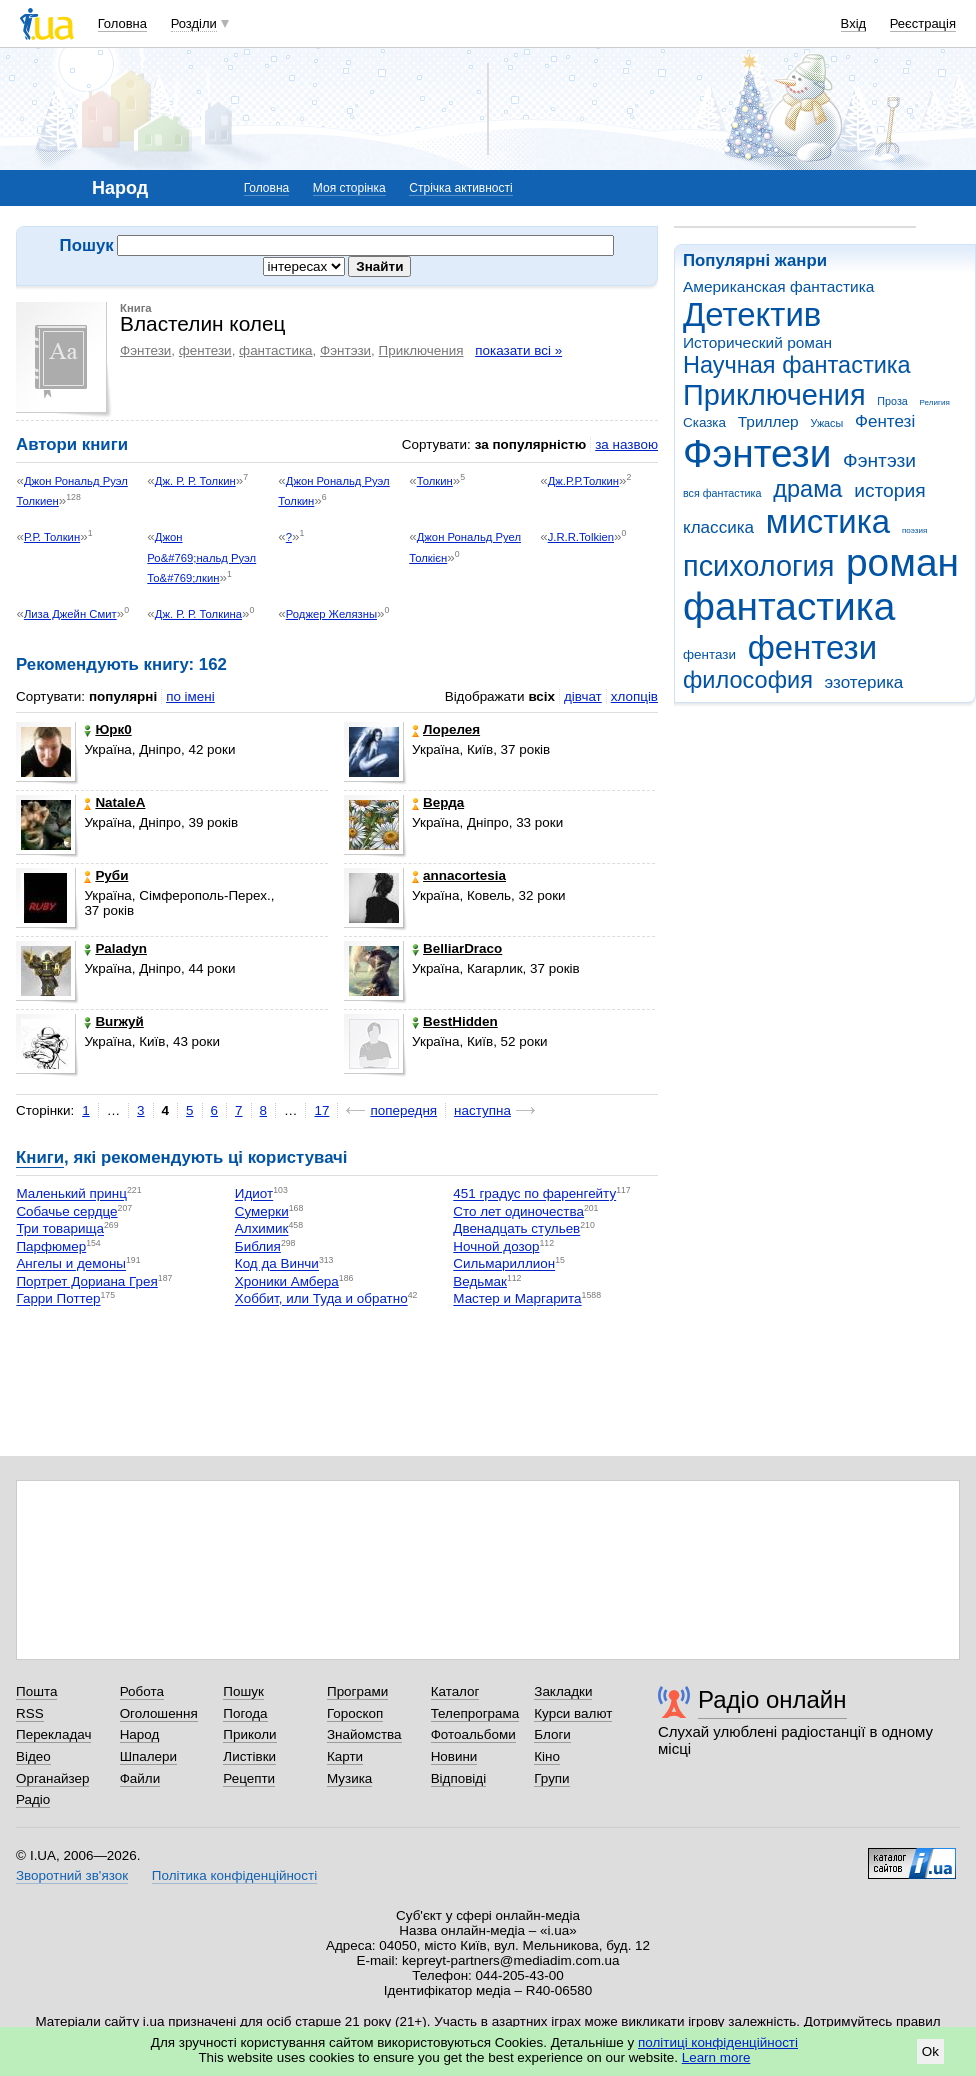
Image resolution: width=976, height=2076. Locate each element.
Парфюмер (51, 1246)
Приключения (774, 395)
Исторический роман (757, 342)
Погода (245, 1713)
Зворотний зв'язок (72, 1875)
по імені (190, 696)
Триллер (768, 421)
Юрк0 (107, 729)
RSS (30, 1713)
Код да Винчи (277, 1264)
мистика (828, 521)
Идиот (254, 1194)
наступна (482, 1110)
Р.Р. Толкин (52, 537)
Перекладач (53, 1734)
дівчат (583, 696)
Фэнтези (757, 453)
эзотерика (864, 682)
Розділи (194, 23)
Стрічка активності (460, 188)
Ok (930, 2051)
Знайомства (364, 1734)
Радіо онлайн (772, 1699)
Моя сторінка (349, 188)
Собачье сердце (66, 1211)
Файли (140, 1778)
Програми (357, 1691)
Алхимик (262, 1229)
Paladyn (115, 948)
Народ (140, 1734)
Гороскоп (355, 1713)
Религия (935, 402)
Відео (33, 1756)
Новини (454, 1756)
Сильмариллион (504, 1264)
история (889, 490)
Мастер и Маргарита (517, 1299)
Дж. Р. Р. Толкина (198, 614)
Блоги (552, 1734)
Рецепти (249, 1778)
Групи (551, 1778)
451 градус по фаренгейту (534, 1194)
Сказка (704, 422)
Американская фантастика (778, 286)
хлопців (634, 696)
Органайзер (52, 1778)
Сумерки (262, 1211)
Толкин (435, 481)
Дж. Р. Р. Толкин (195, 481)
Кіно (547, 1756)
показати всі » (518, 350)
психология (758, 566)
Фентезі (885, 421)
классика (718, 527)
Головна (122, 23)
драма (807, 489)
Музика (349, 1778)
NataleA (114, 802)
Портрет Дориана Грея (86, 1281)
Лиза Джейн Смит (70, 614)
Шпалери (148, 1756)
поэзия (914, 530)
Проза (892, 401)
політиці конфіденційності (718, 2042)
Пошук (243, 1691)
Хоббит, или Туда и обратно (321, 1299)
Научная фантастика (797, 365)
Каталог (455, 1691)
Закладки (563, 1691)
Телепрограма (475, 1713)
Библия (258, 1246)
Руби (106, 875)
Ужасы (826, 423)
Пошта (36, 1691)
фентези (812, 647)
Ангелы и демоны (71, 1264)
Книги (40, 1157)
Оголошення (159, 1713)
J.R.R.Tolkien (581, 537)
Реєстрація (923, 23)
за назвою (626, 444)
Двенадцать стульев (516, 1229)
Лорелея (446, 729)
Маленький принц (71, 1194)
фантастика (789, 606)
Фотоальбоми (473, 1734)
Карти (345, 1756)
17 (321, 1110)
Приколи (249, 1734)
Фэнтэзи (879, 460)
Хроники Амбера (287, 1281)
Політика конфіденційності (234, 1875)
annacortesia (459, 875)
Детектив (752, 314)
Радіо (33, 1799)
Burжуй (113, 1021)
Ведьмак (480, 1281)
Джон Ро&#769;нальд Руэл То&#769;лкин (201, 557)
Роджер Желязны (331, 614)
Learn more (716, 2057)
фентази (709, 654)
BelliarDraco (457, 948)
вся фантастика (722, 493)
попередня (403, 1110)
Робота (142, 1691)
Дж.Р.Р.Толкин (583, 481)
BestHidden (455, 1021)
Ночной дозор (496, 1246)
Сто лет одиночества (518, 1211)
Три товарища (60, 1229)
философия (748, 680)
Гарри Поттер (58, 1299)
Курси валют (573, 1713)
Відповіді (459, 1778)
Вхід (854, 23)
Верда (438, 802)
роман (902, 562)
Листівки (249, 1756)
